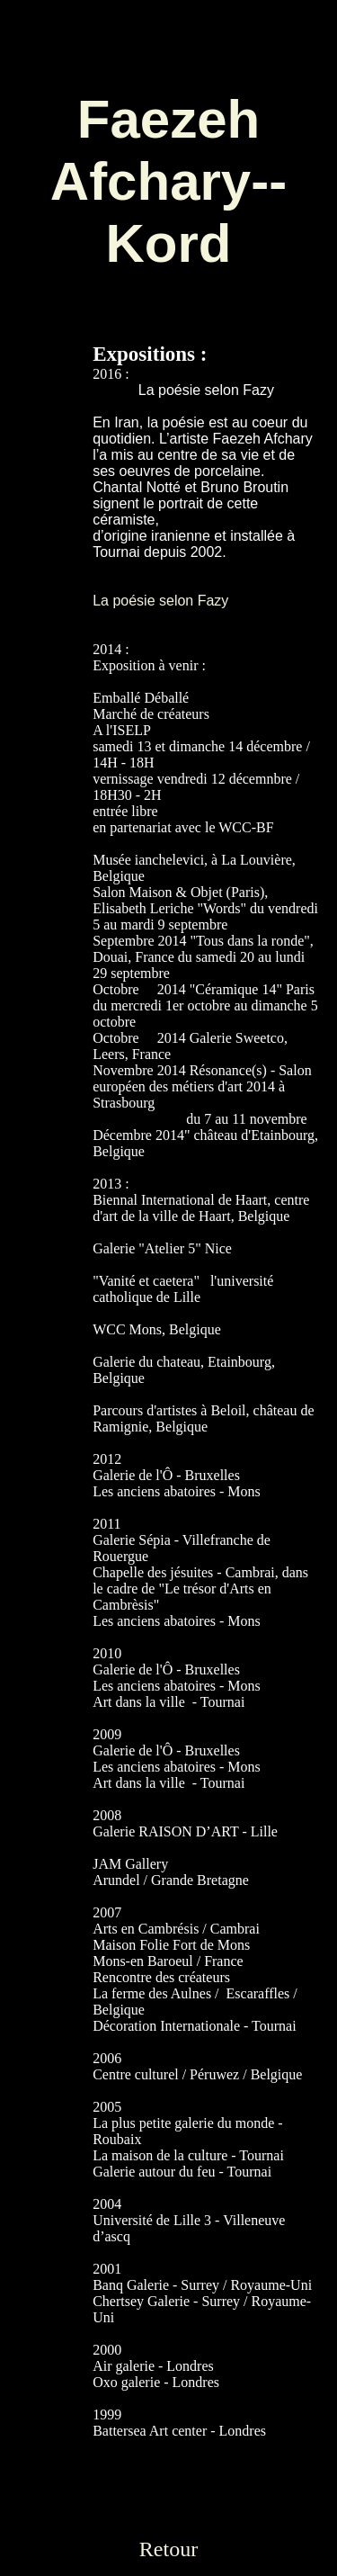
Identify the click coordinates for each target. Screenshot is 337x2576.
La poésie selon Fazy (160, 600)
